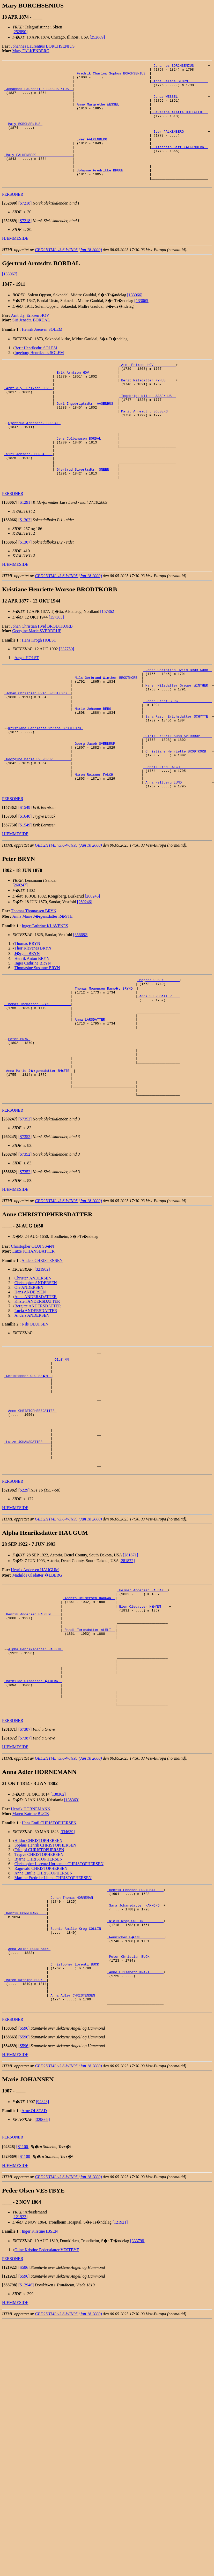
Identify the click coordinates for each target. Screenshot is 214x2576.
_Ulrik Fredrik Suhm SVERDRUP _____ (177, 797)
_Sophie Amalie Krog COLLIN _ (76, 2077)
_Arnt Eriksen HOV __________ (147, 389)
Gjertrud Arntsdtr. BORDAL (34, 459)
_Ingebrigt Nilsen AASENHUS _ (147, 426)
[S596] (24, 2192)
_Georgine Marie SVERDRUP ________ (37, 825)
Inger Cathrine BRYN (32, 1035)
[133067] (9, 298)
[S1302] (25, 568)
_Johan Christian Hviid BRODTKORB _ (177, 718)
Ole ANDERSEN (28, 1382)
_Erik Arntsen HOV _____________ (86, 398)
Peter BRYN (19, 1122)
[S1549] (25, 879)
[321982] (42, 1364)
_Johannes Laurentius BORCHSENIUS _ (38, 94)
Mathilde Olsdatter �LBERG (37, 1693)
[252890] (20, 31)
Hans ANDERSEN (30, 1386)
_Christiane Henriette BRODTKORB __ (177, 816)
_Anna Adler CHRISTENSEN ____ (76, 2156)
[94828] (42, 2265)
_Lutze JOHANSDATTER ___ (27, 1554)
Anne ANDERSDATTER (35, 1391)
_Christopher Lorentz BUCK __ (76, 2119)
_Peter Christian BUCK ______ (135, 2110)
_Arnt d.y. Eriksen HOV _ (28, 417)
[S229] (24, 1608)
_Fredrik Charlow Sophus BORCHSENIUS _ (112, 75)
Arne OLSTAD (34, 2274)
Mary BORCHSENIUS (25, 136)
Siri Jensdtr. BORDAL (31, 344)
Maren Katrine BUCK (30, 1954)
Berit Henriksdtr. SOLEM (35, 372)
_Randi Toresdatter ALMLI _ (89, 1755)
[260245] (92, 968)
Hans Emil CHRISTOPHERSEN (49, 1963)
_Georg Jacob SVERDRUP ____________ (107, 807)
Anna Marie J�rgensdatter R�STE (42, 988)
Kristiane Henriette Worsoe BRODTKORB (45, 788)
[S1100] (22, 2310)
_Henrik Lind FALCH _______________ (177, 835)
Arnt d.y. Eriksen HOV (30, 339)
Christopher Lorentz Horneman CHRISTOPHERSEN (59, 2004)
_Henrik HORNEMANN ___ (25, 2059)
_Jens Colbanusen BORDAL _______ (86, 478)
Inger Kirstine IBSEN (40, 2395)
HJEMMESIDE (15, 262)
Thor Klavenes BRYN (32, 1020)
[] (9, 227)
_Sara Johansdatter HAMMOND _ (135, 2049)
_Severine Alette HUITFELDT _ (179, 122)
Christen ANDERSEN (32, 1372)
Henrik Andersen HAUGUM (35, 1687)
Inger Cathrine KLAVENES (45, 998)
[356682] (80, 1007)
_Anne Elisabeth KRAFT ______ (135, 2128)
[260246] (84, 974)
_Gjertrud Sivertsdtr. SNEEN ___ (86, 515)
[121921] (120, 2386)
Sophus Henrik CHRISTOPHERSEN (45, 1985)
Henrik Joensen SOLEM (42, 353)
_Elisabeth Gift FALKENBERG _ (179, 164)
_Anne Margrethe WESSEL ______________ (112, 112)
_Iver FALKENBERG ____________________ (112, 154)
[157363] (56, 665)
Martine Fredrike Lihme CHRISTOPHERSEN (53, 2018)
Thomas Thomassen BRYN (33, 983)
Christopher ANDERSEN (35, 1377)
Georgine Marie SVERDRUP (36, 679)
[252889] (97, 37)
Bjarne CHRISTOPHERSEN (38, 1999)
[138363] (71, 1940)
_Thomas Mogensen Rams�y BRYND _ (105, 1062)
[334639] (67, 1972)
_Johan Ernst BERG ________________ (177, 756)
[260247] (20, 957)
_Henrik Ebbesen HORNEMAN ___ (135, 2031)
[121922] (20, 2380)
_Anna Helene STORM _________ (179, 84)
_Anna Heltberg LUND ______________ (177, 853)
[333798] (137, 2404)
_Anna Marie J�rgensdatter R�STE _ (39, 1159)
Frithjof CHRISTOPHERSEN (39, 1990)
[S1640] (25, 888)
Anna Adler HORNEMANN (29, 2100)
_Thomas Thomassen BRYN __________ (37, 1080)
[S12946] (26, 2448)
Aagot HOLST (26, 706)
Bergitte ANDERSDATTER (37, 1400)
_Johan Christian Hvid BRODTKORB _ (37, 746)
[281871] (130, 1673)
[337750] (66, 697)
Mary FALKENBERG (30, 51)
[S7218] (25, 227)
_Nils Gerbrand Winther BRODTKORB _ (107, 728)
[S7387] (25, 1869)
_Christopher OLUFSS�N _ (28, 1475)
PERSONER (12, 218)
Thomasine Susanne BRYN (37, 1040)
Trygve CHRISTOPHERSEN (38, 1995)
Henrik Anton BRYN (31, 1030)
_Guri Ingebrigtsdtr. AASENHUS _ (86, 436)
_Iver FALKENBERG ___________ (179, 145)
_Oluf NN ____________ (74, 1456)
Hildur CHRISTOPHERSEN (38, 1981)
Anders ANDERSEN (31, 1410)
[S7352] (25, 1213)
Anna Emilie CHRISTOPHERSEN (43, 2013)
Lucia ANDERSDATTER (35, 1405)
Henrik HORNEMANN (30, 1949)
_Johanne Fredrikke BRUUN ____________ (112, 192)
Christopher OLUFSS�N (32, 1341)
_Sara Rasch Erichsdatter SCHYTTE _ (177, 774)
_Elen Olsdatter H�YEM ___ (143, 1727)
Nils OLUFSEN (35, 1419)
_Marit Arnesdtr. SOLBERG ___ (147, 445)
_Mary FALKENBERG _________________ (38, 173)
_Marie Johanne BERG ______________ (107, 765)
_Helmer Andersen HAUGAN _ (142, 1708)
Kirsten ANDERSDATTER (37, 1396)
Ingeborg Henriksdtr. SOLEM (39, 376)
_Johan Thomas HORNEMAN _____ (76, 2040)
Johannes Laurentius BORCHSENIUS (43, 46)
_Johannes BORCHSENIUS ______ (179, 66)
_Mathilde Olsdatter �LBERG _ (33, 1815)
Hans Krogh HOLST (39, 688)
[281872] (127, 1678)
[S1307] (25, 590)
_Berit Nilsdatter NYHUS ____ (147, 408)
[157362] (107, 659)
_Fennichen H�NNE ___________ (136, 2086)
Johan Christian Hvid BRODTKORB (42, 674)
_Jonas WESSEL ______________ (179, 103)
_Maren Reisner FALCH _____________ (107, 844)
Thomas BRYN (27, 1015)
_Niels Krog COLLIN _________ (135, 2068)
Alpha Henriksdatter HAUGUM (35, 1778)
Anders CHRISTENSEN (42, 1355)
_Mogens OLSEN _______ (158, 1052)
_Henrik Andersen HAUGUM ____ (32, 1736)
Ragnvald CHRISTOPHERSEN (41, 2009)
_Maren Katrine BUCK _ (25, 2138)
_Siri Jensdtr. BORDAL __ (28, 496)
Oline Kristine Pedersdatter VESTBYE (46, 2413)
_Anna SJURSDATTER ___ (158, 1071)
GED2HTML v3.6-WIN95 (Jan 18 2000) (68, 274)
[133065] (142, 324)
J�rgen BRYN (27, 1025)
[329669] (42, 2283)
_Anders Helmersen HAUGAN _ (89, 1718)
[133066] (135, 319)
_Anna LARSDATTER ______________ (104, 1099)
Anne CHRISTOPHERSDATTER (32, 1517)
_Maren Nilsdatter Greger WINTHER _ (177, 737)
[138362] (58, 1934)
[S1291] (25, 550)
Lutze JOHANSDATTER (33, 1346)
